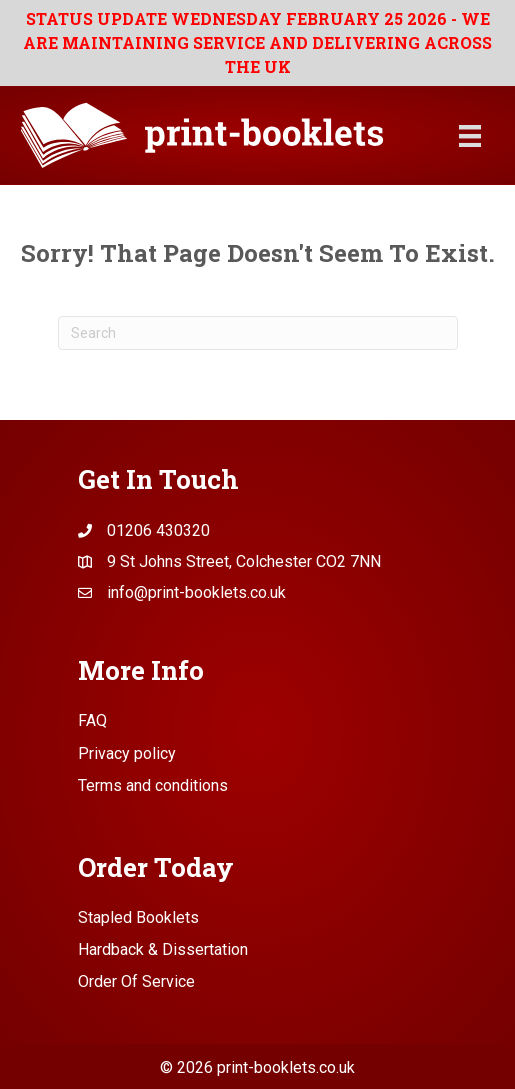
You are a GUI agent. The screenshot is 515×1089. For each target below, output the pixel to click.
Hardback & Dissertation (163, 949)
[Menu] (470, 136)
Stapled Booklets (138, 917)
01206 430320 (158, 530)
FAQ (92, 720)
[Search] (258, 333)
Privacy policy (127, 753)
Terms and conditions (153, 785)
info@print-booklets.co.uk (196, 592)
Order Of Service (136, 981)
